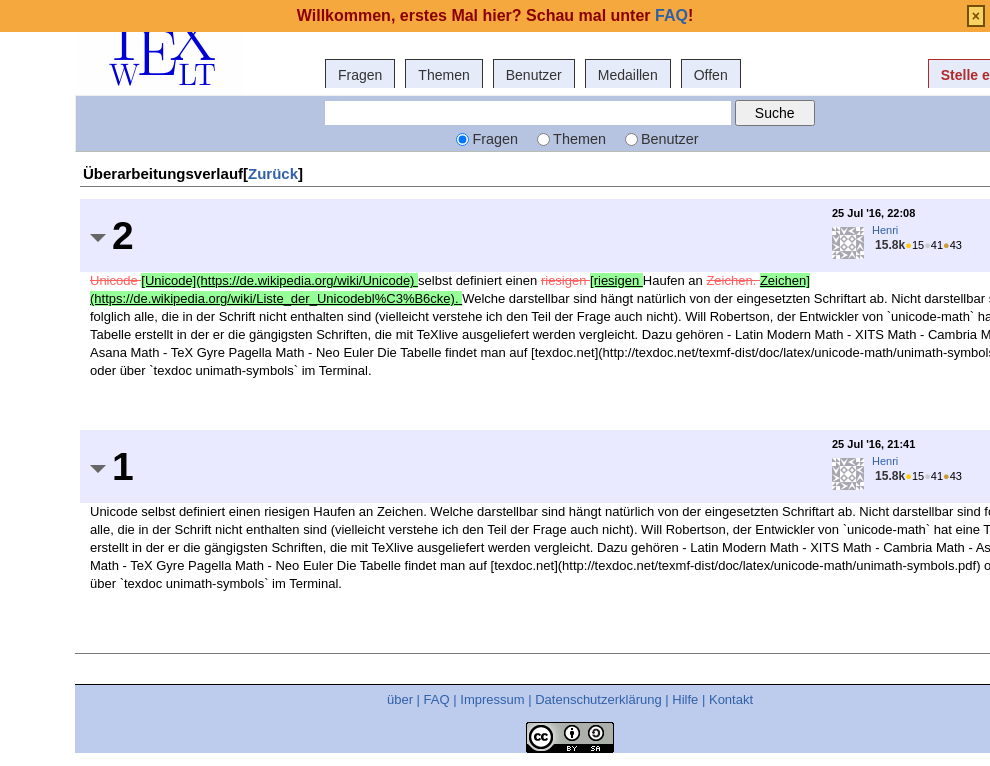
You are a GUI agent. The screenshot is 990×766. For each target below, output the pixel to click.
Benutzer (534, 75)
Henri (885, 230)
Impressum (492, 699)
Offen (711, 75)
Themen (443, 75)
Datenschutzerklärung (598, 699)
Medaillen (628, 75)
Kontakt (731, 699)
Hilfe (685, 699)
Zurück (273, 173)
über (400, 699)
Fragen (360, 75)
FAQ (437, 699)
